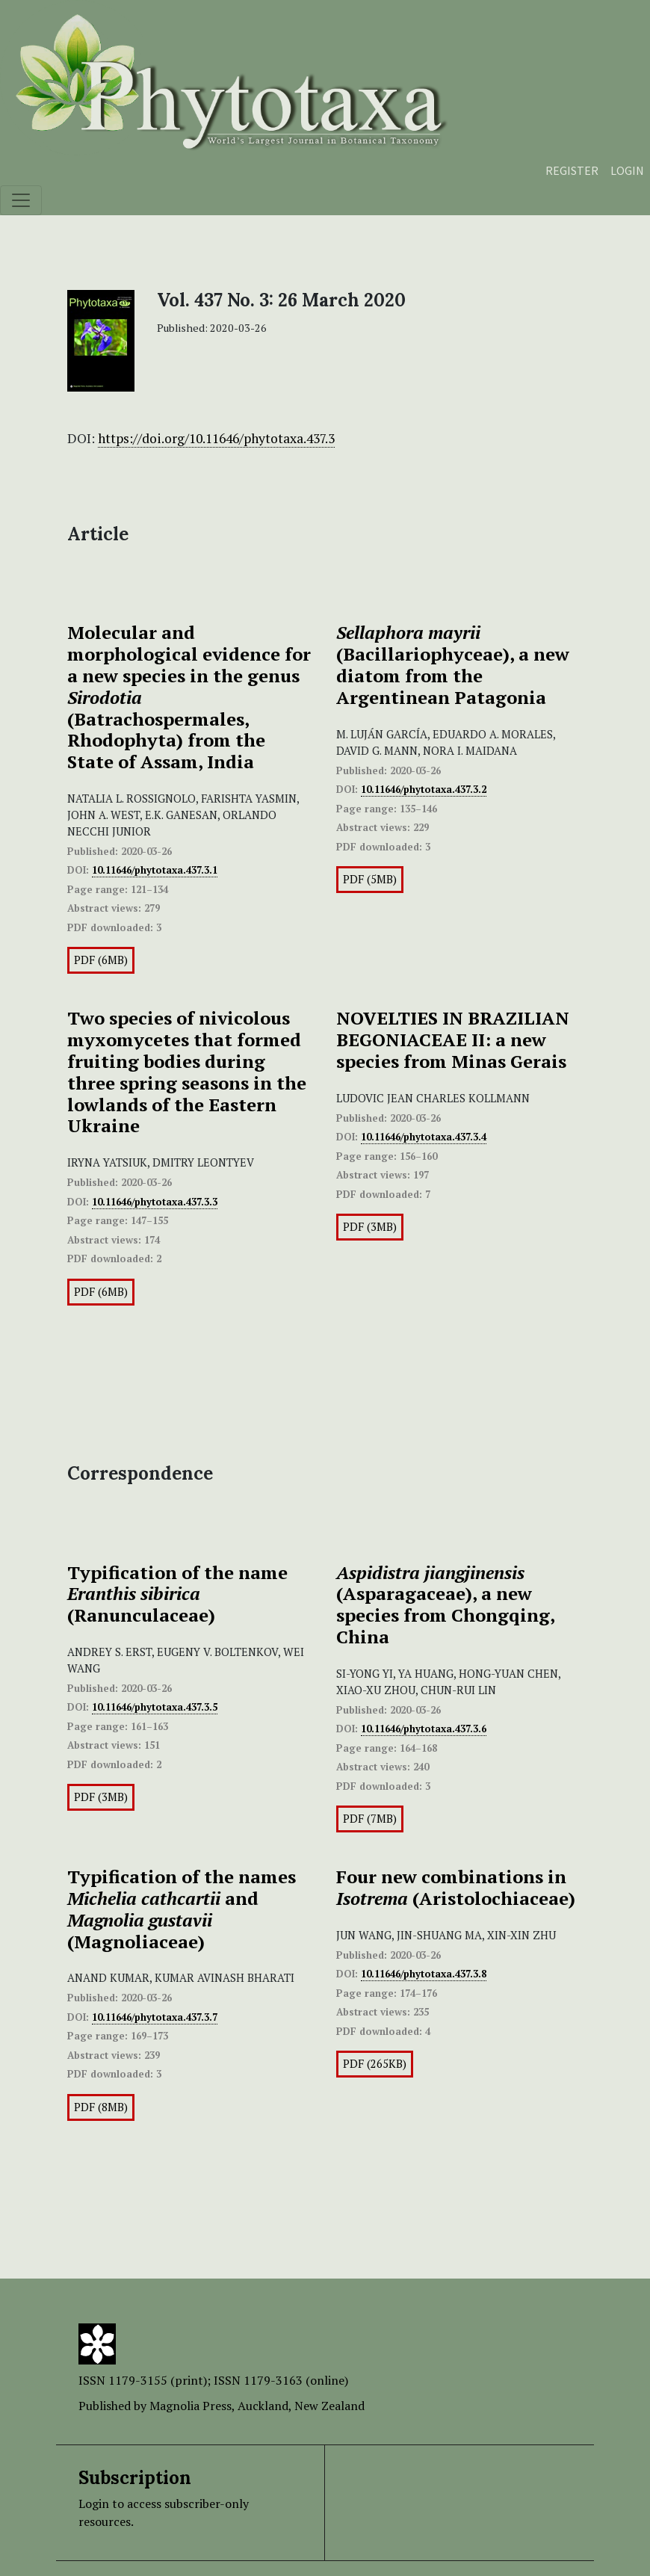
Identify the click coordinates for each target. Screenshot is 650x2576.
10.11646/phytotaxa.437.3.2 (423, 789)
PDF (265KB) (374, 2064)
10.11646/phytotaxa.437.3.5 (154, 1707)
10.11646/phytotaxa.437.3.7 (154, 2017)
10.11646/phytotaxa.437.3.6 (423, 1728)
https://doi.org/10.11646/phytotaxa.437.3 (216, 438)
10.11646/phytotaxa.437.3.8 (423, 1973)
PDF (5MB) (370, 879)
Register (571, 170)
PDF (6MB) (101, 960)
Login (627, 170)
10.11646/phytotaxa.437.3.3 (154, 1201)
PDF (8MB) (101, 2107)
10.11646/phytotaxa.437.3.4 (423, 1136)
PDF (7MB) (370, 1818)
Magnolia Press (190, 2405)
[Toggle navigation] (21, 200)
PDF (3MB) (370, 1227)
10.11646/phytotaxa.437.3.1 (154, 870)
